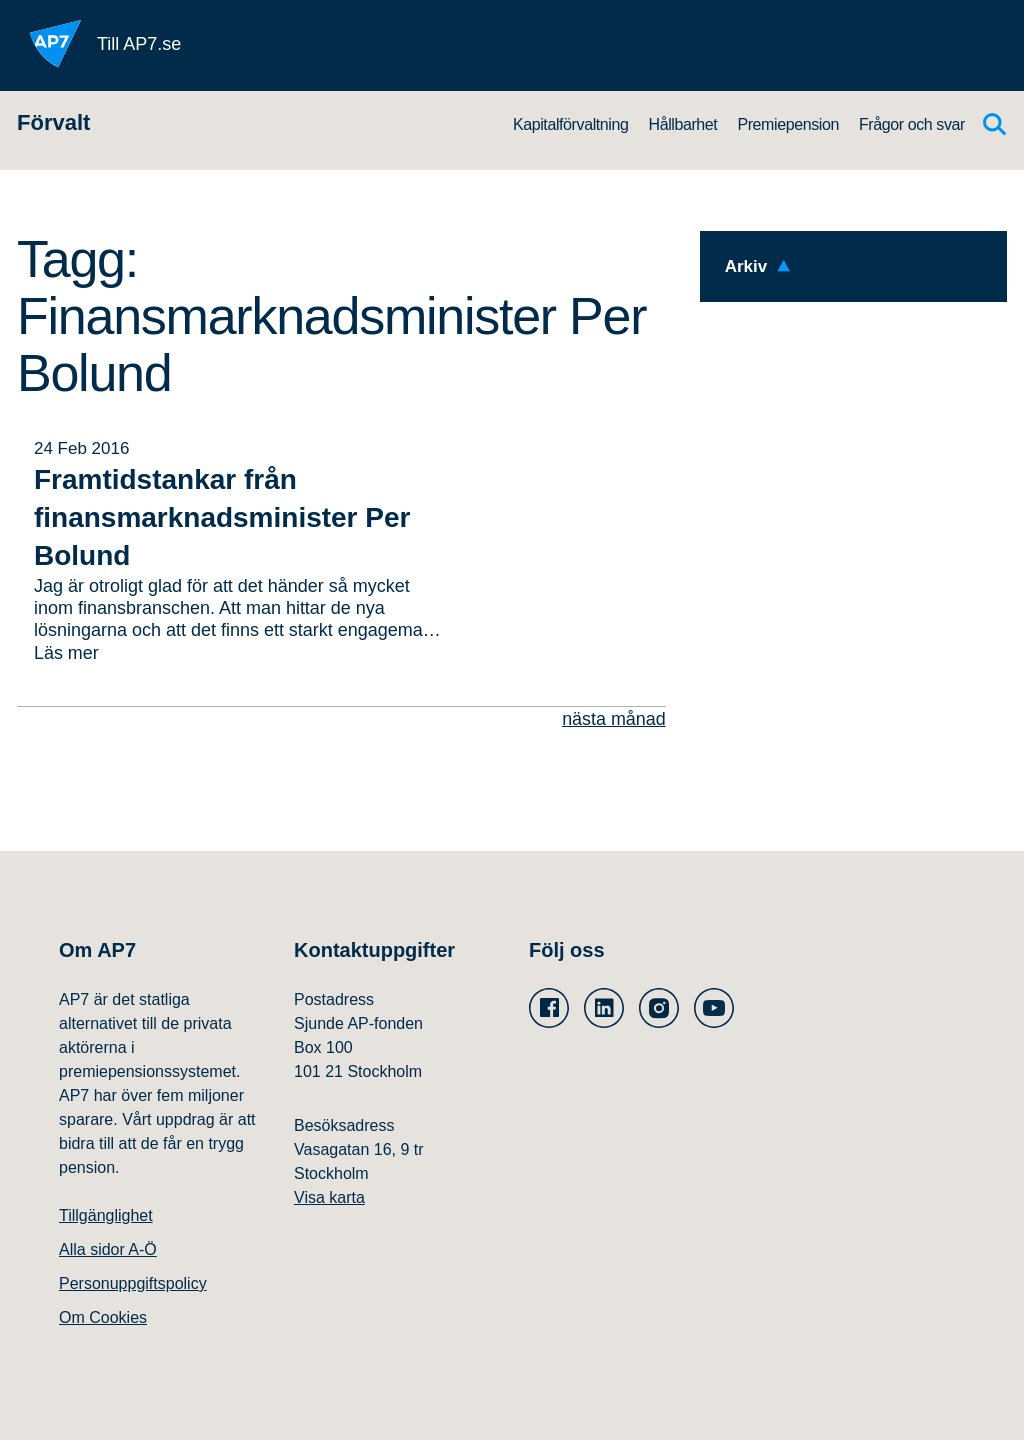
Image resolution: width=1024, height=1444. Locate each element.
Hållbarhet (682, 124)
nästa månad (614, 722)
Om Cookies (103, 1321)
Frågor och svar (912, 124)
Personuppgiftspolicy (133, 1287)
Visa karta (329, 1201)
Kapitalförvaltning (571, 124)
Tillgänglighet (106, 1219)
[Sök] (995, 124)
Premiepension (788, 124)
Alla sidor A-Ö (108, 1253)
